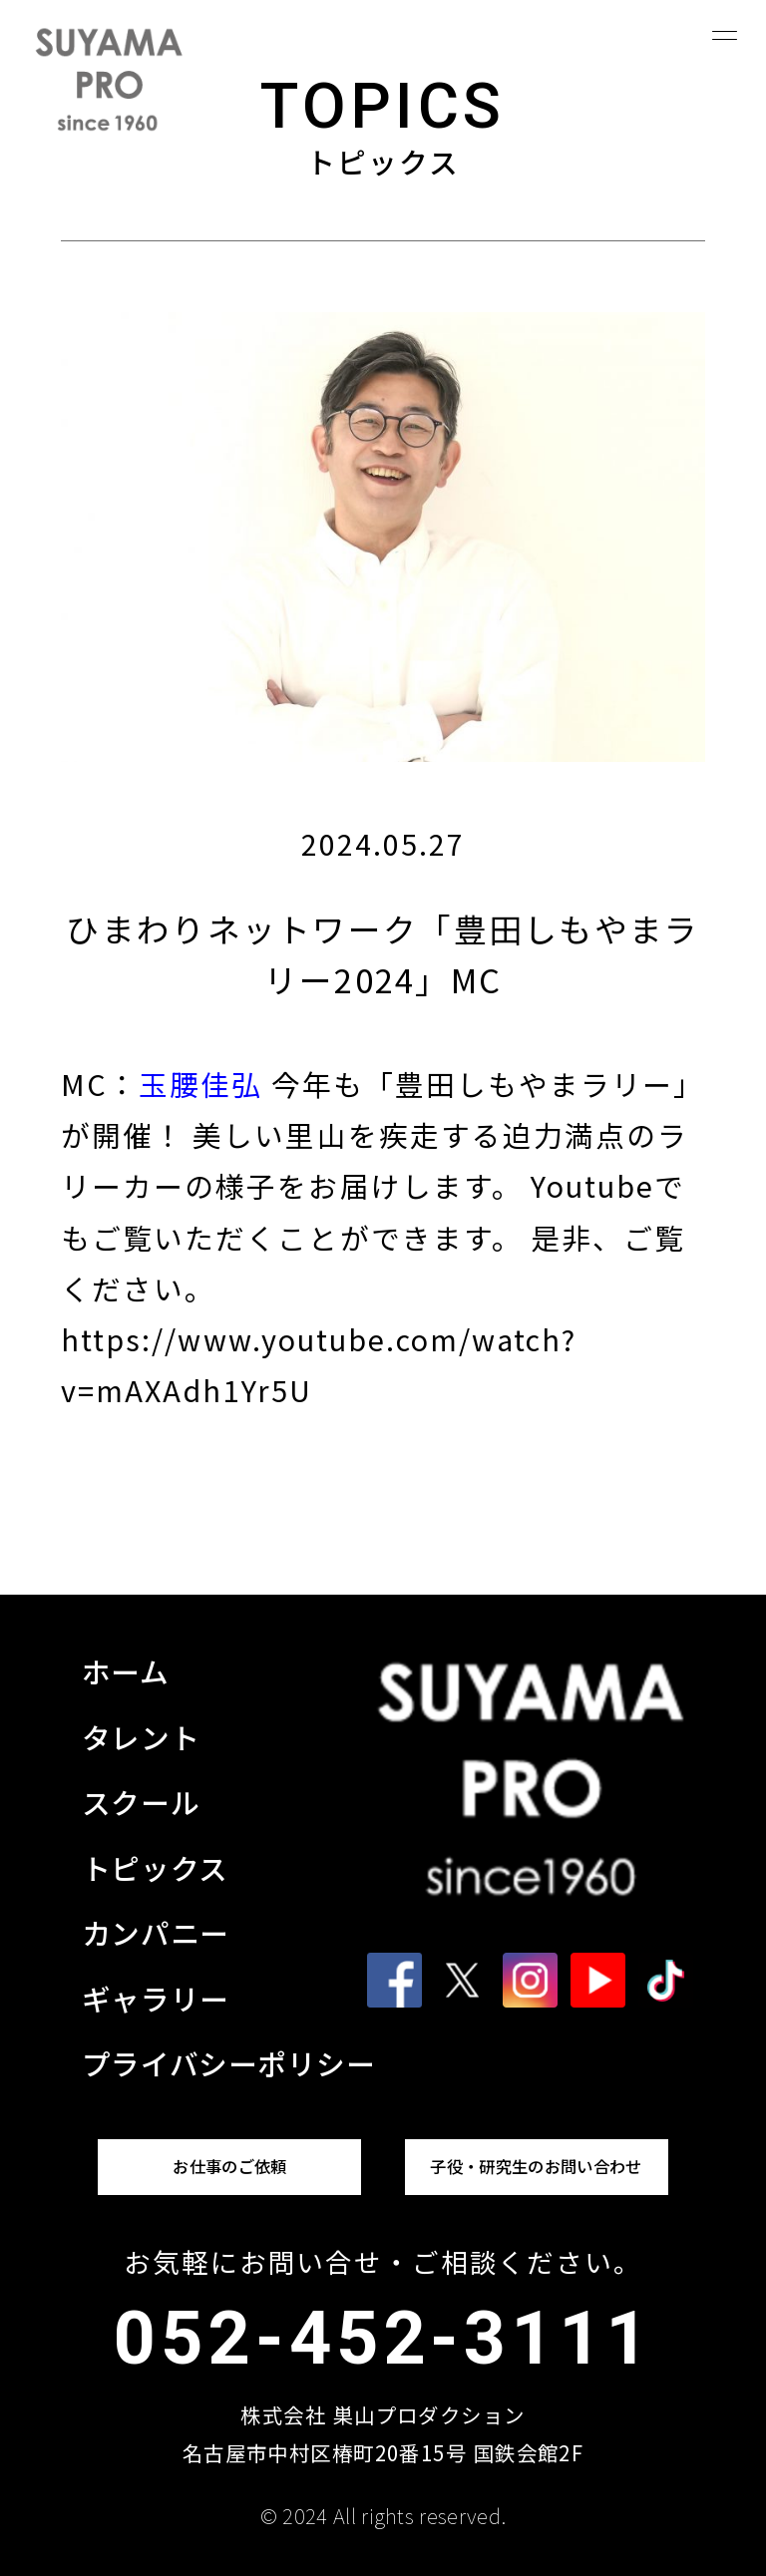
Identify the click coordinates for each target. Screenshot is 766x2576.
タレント (140, 1736)
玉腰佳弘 (200, 1083)
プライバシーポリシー (229, 2062)
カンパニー (155, 1932)
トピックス (155, 1867)
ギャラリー (155, 1998)
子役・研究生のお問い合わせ (535, 2166)
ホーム (126, 1671)
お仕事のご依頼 (229, 2166)
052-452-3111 (383, 2339)
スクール (140, 1801)
